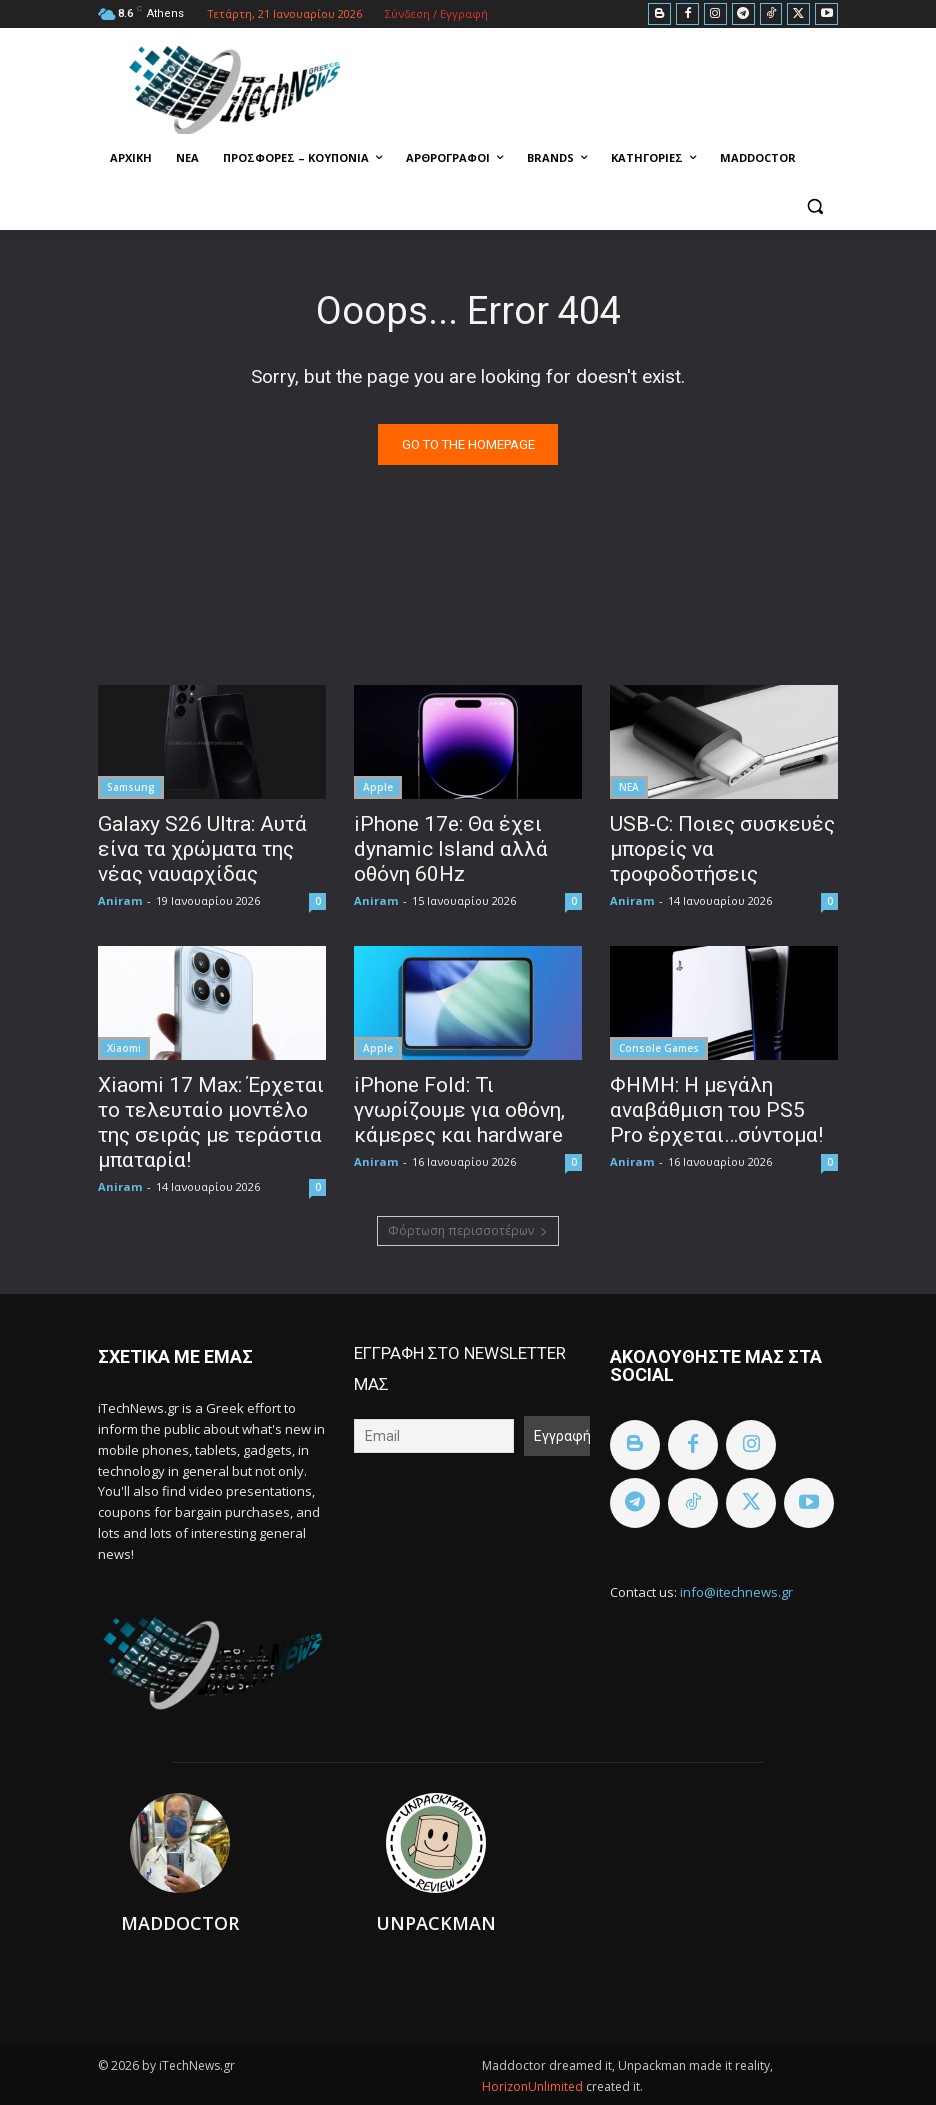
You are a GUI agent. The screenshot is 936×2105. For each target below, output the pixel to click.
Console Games (659, 1048)
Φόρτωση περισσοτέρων (468, 1230)
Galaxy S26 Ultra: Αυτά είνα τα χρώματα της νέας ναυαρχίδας (202, 849)
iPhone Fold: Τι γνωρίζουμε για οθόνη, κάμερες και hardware (459, 1110)
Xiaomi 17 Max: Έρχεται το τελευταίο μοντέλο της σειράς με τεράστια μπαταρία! (211, 1122)
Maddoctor (180, 1923)
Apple (378, 787)
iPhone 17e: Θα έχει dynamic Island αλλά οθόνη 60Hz (451, 849)
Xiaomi (124, 1048)
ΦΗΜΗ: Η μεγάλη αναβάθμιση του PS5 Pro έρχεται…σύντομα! (716, 1110)
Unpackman (436, 1923)
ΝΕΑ (629, 787)
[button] (814, 206)
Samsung (131, 787)
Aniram (120, 900)
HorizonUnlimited (534, 2086)
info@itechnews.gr (736, 1592)
